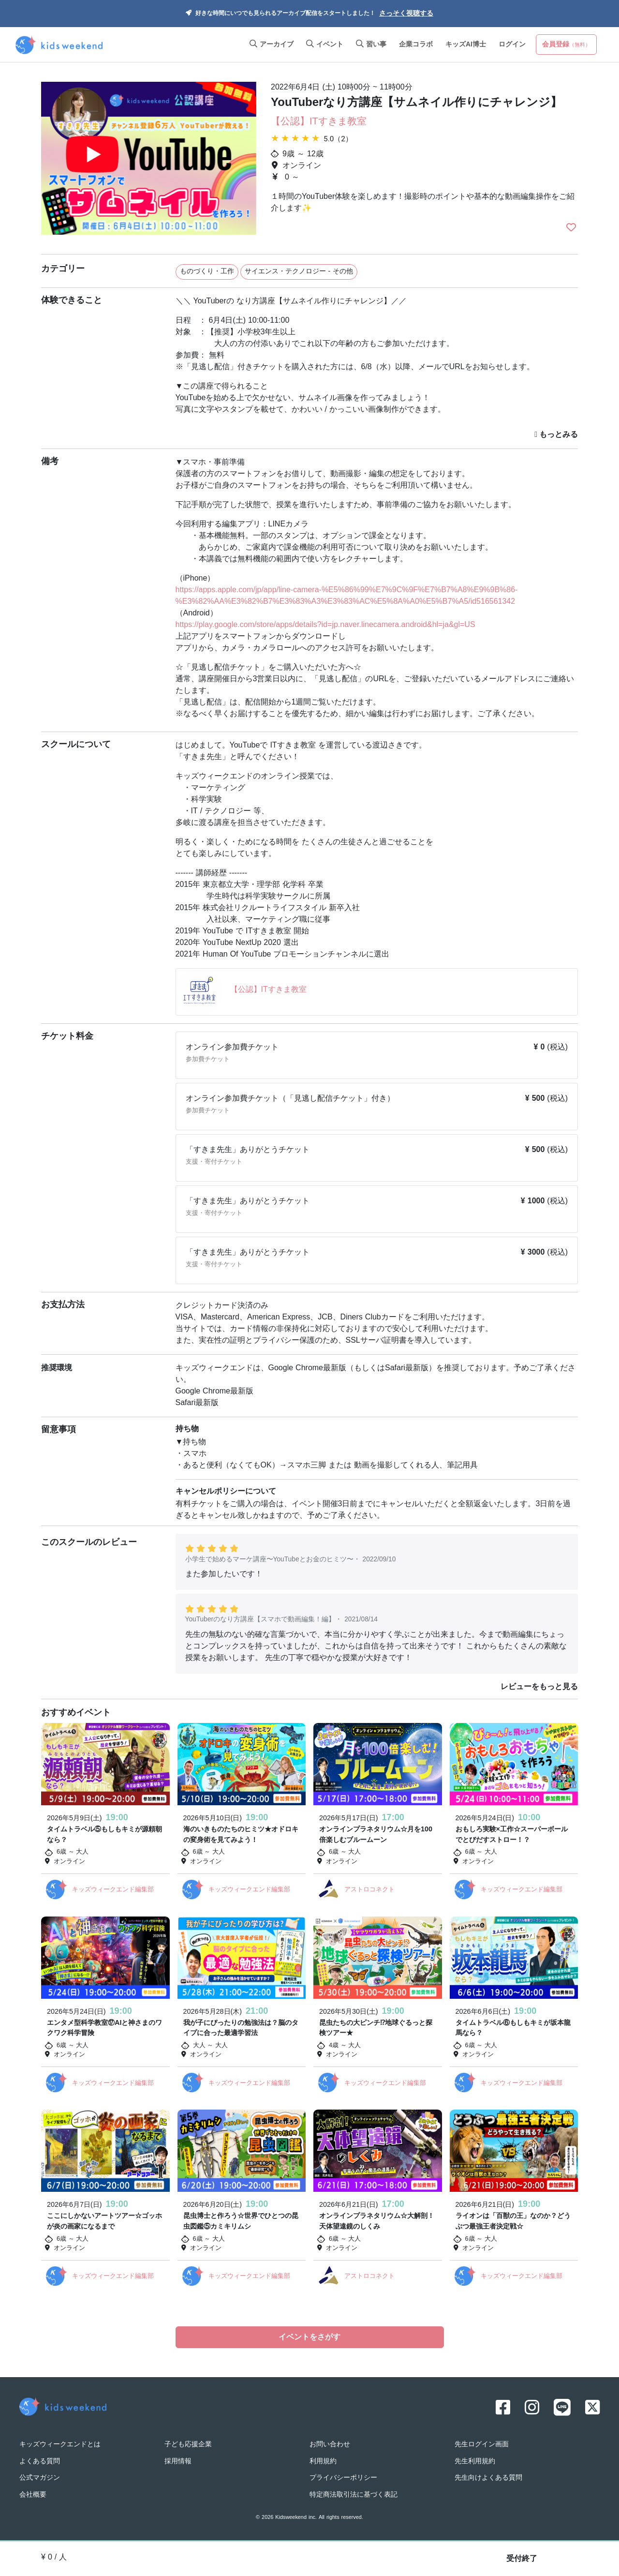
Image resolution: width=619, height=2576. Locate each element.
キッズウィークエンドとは (60, 2442)
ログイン (512, 44)
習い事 (371, 44)
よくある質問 (39, 2459)
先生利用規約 (475, 2459)
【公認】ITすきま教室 (319, 122)
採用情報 (178, 2459)
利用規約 (323, 2459)
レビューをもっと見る (539, 1687)
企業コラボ (416, 44)
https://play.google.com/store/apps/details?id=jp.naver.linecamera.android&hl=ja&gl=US (325, 625)
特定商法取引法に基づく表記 (354, 2493)
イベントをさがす (309, 2337)
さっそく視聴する (406, 13)
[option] (148, 159)
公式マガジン (39, 2476)
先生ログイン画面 (482, 2442)
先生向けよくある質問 (488, 2476)
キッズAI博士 (465, 44)
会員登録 (566, 44)
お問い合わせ (330, 2442)
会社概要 (32, 2493)
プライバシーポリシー (343, 2476)
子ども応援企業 (188, 2442)
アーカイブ (272, 44)
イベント (324, 44)
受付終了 (521, 2559)
